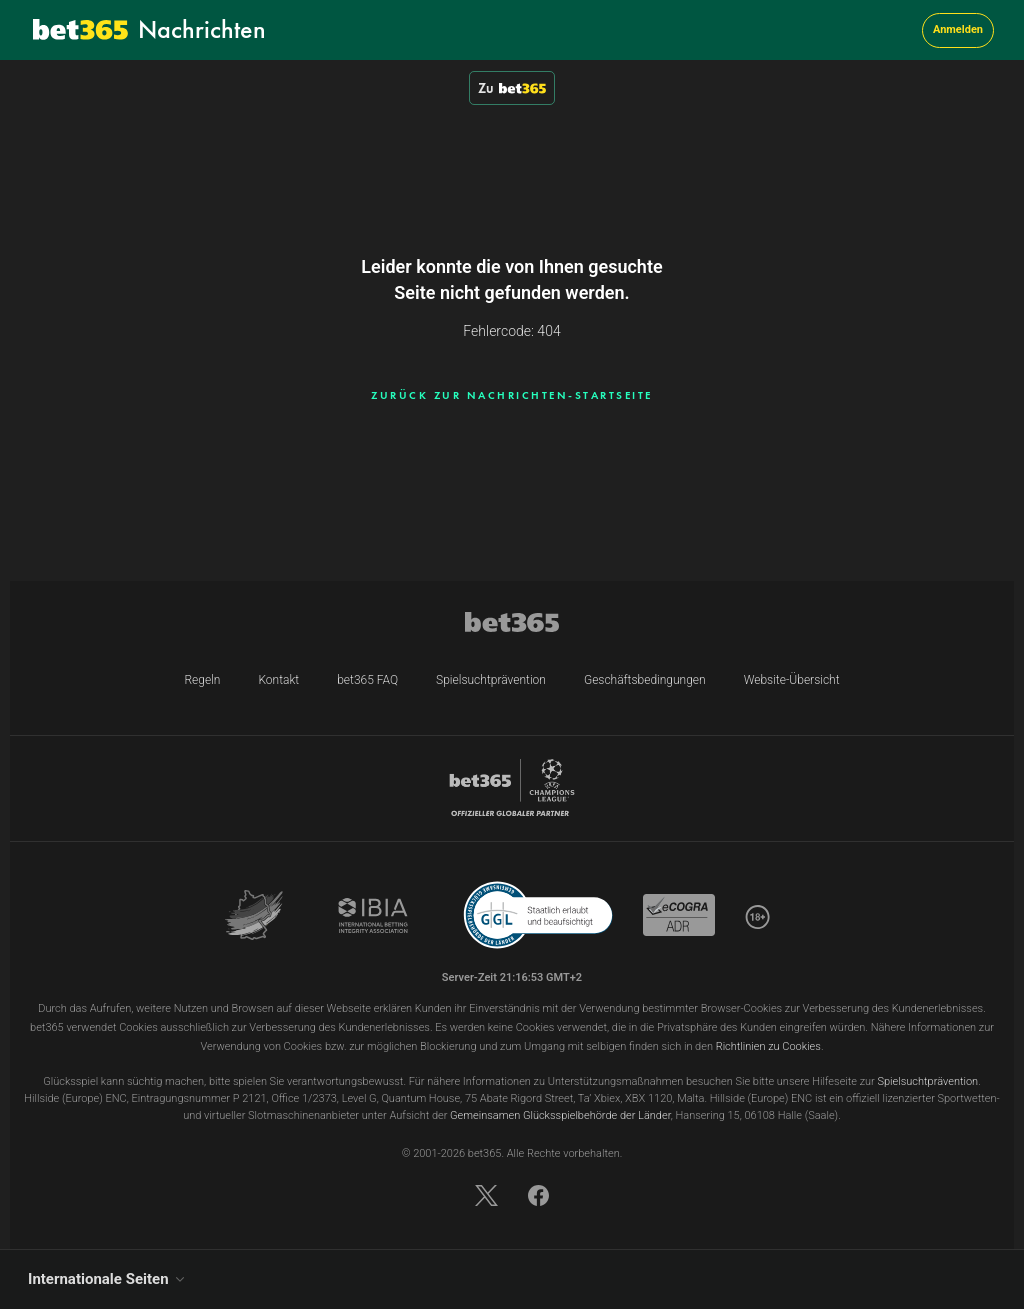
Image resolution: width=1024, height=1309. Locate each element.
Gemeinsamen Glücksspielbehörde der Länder (560, 1115)
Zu (512, 88)
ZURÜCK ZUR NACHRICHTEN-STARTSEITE (512, 395)
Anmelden (958, 29)
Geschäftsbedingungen (645, 680)
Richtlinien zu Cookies (768, 1046)
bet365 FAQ (367, 680)
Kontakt (278, 680)
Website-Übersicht (792, 680)
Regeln (202, 680)
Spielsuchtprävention (491, 680)
